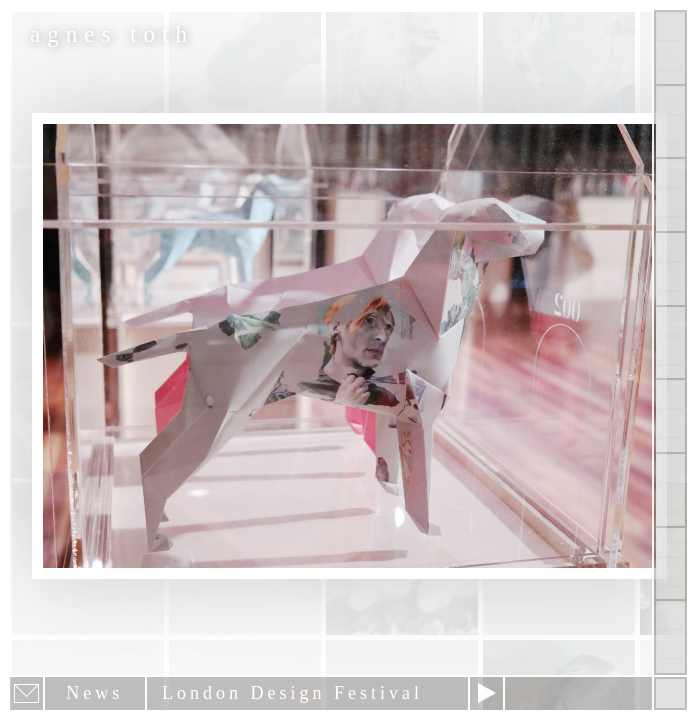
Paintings (670, 122)
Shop (670, 637)
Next (486, 693)
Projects (670, 269)
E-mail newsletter (26, 693)
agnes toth (112, 34)
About (670, 343)
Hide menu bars (670, 693)
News (670, 490)
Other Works (670, 195)
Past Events (670, 564)
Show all (670, 48)
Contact (670, 416)
